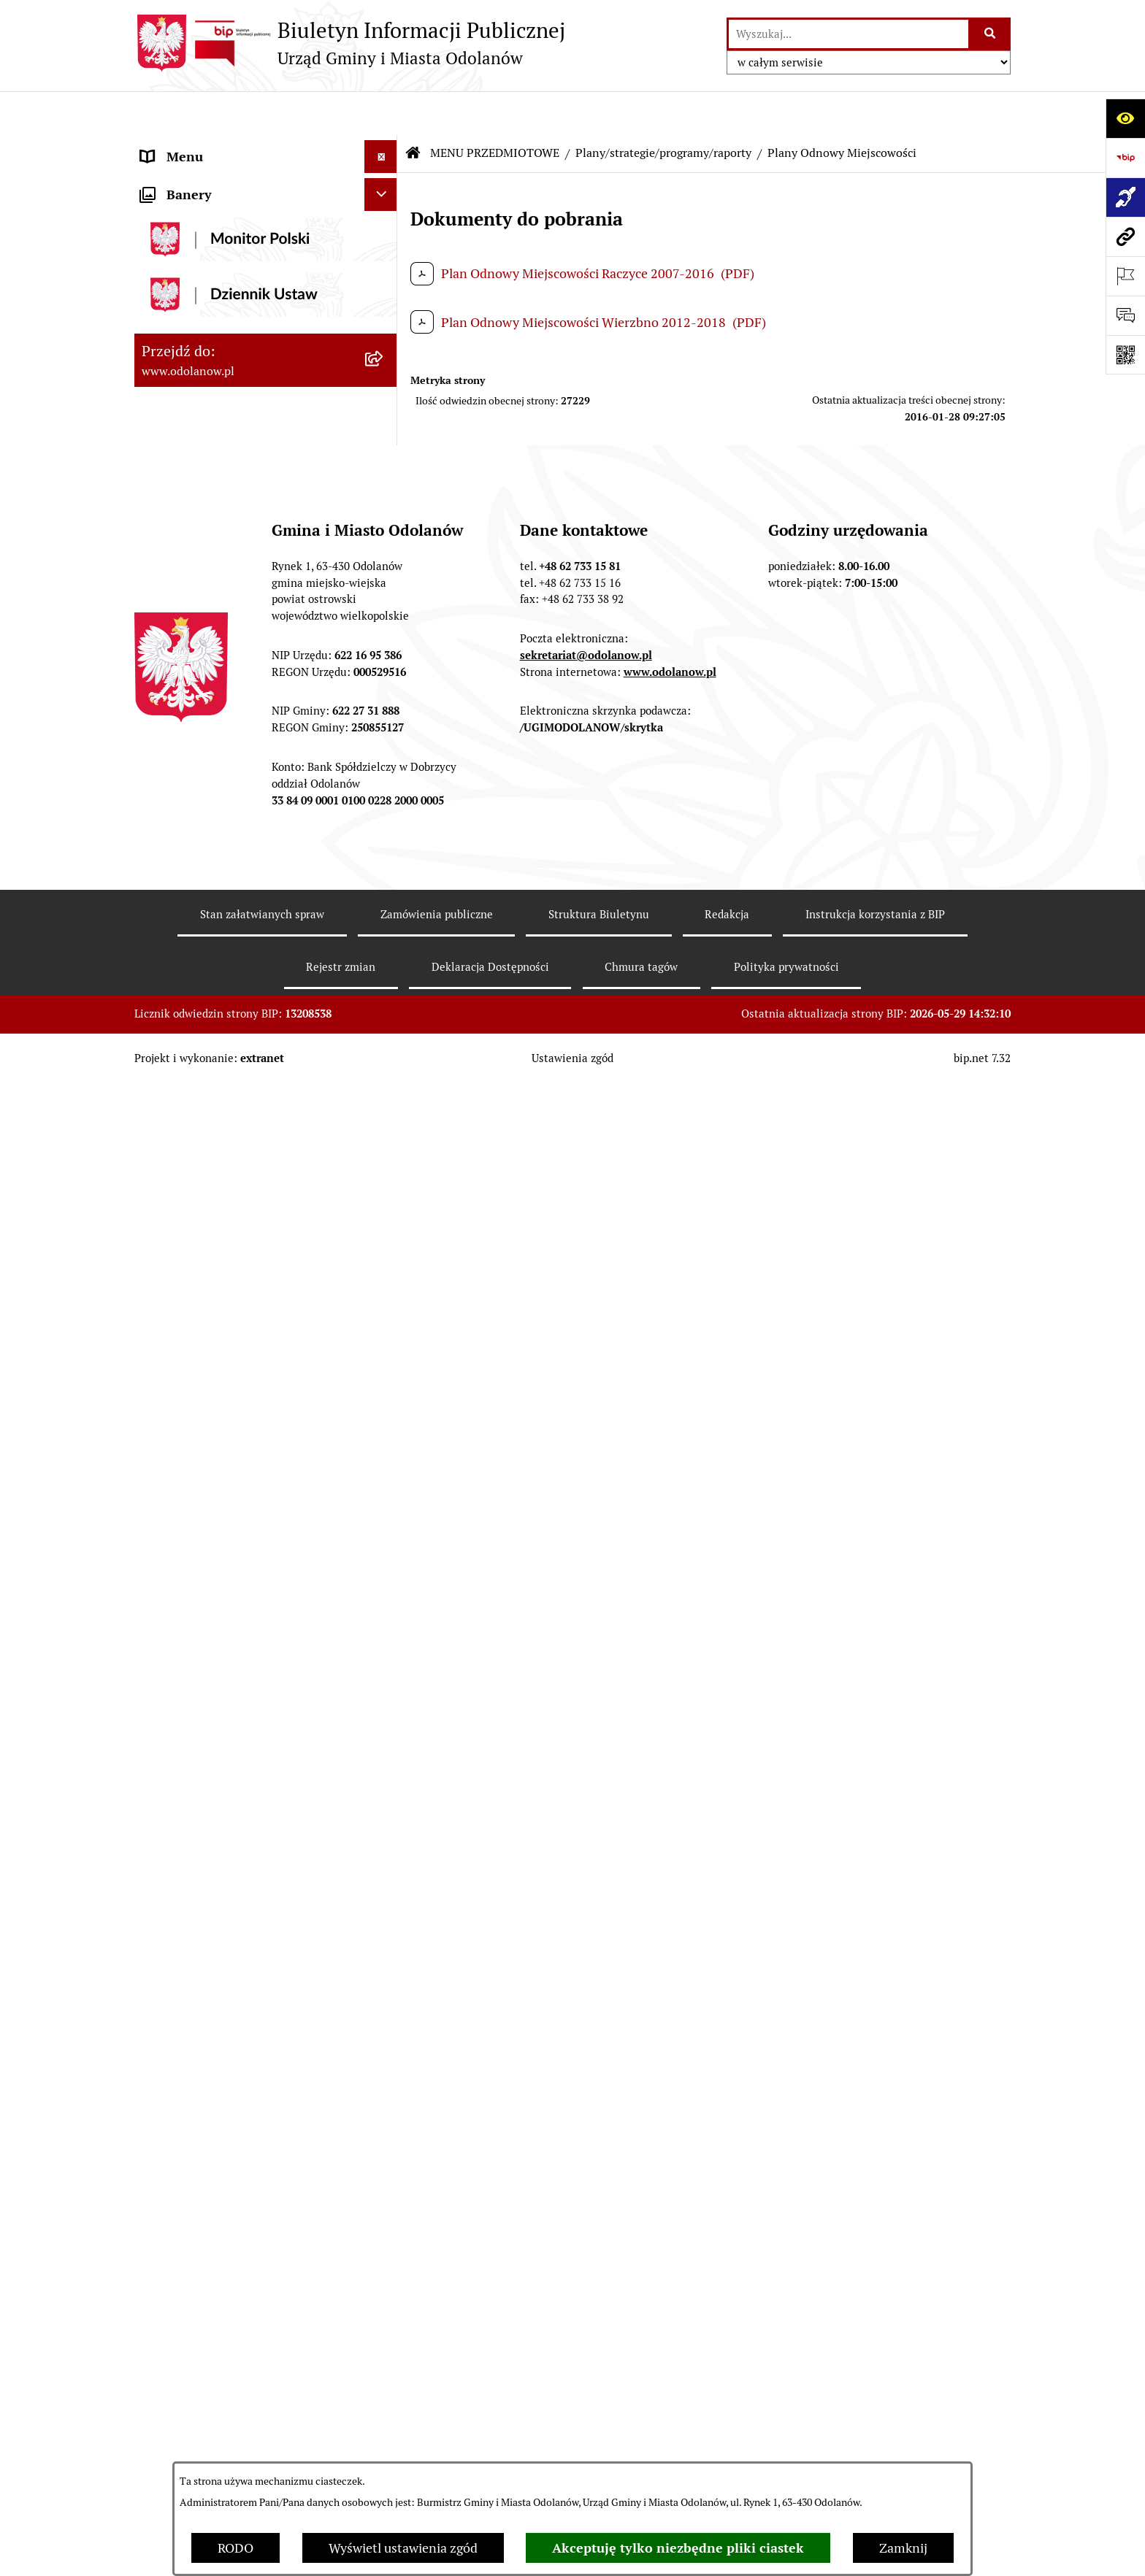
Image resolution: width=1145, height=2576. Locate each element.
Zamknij (903, 2548)
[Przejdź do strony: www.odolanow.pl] (1125, 236)
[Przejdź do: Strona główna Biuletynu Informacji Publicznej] (413, 109)
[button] (384, 146)
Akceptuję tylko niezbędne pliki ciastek (678, 2548)
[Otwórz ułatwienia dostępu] (1125, 118)
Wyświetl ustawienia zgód (403, 2548)
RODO (235, 2548)
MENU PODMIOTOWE (205, 145)
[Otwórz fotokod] (1125, 354)
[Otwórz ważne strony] (1125, 276)
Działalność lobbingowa (210, 178)
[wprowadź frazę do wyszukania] (848, 34)
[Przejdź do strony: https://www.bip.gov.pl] (1125, 157)
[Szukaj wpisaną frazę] (990, 34)
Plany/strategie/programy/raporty (663, 109)
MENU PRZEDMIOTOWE (212, 211)
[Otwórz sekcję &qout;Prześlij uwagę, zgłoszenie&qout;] (1125, 315)
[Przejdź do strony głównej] (349, 43)
